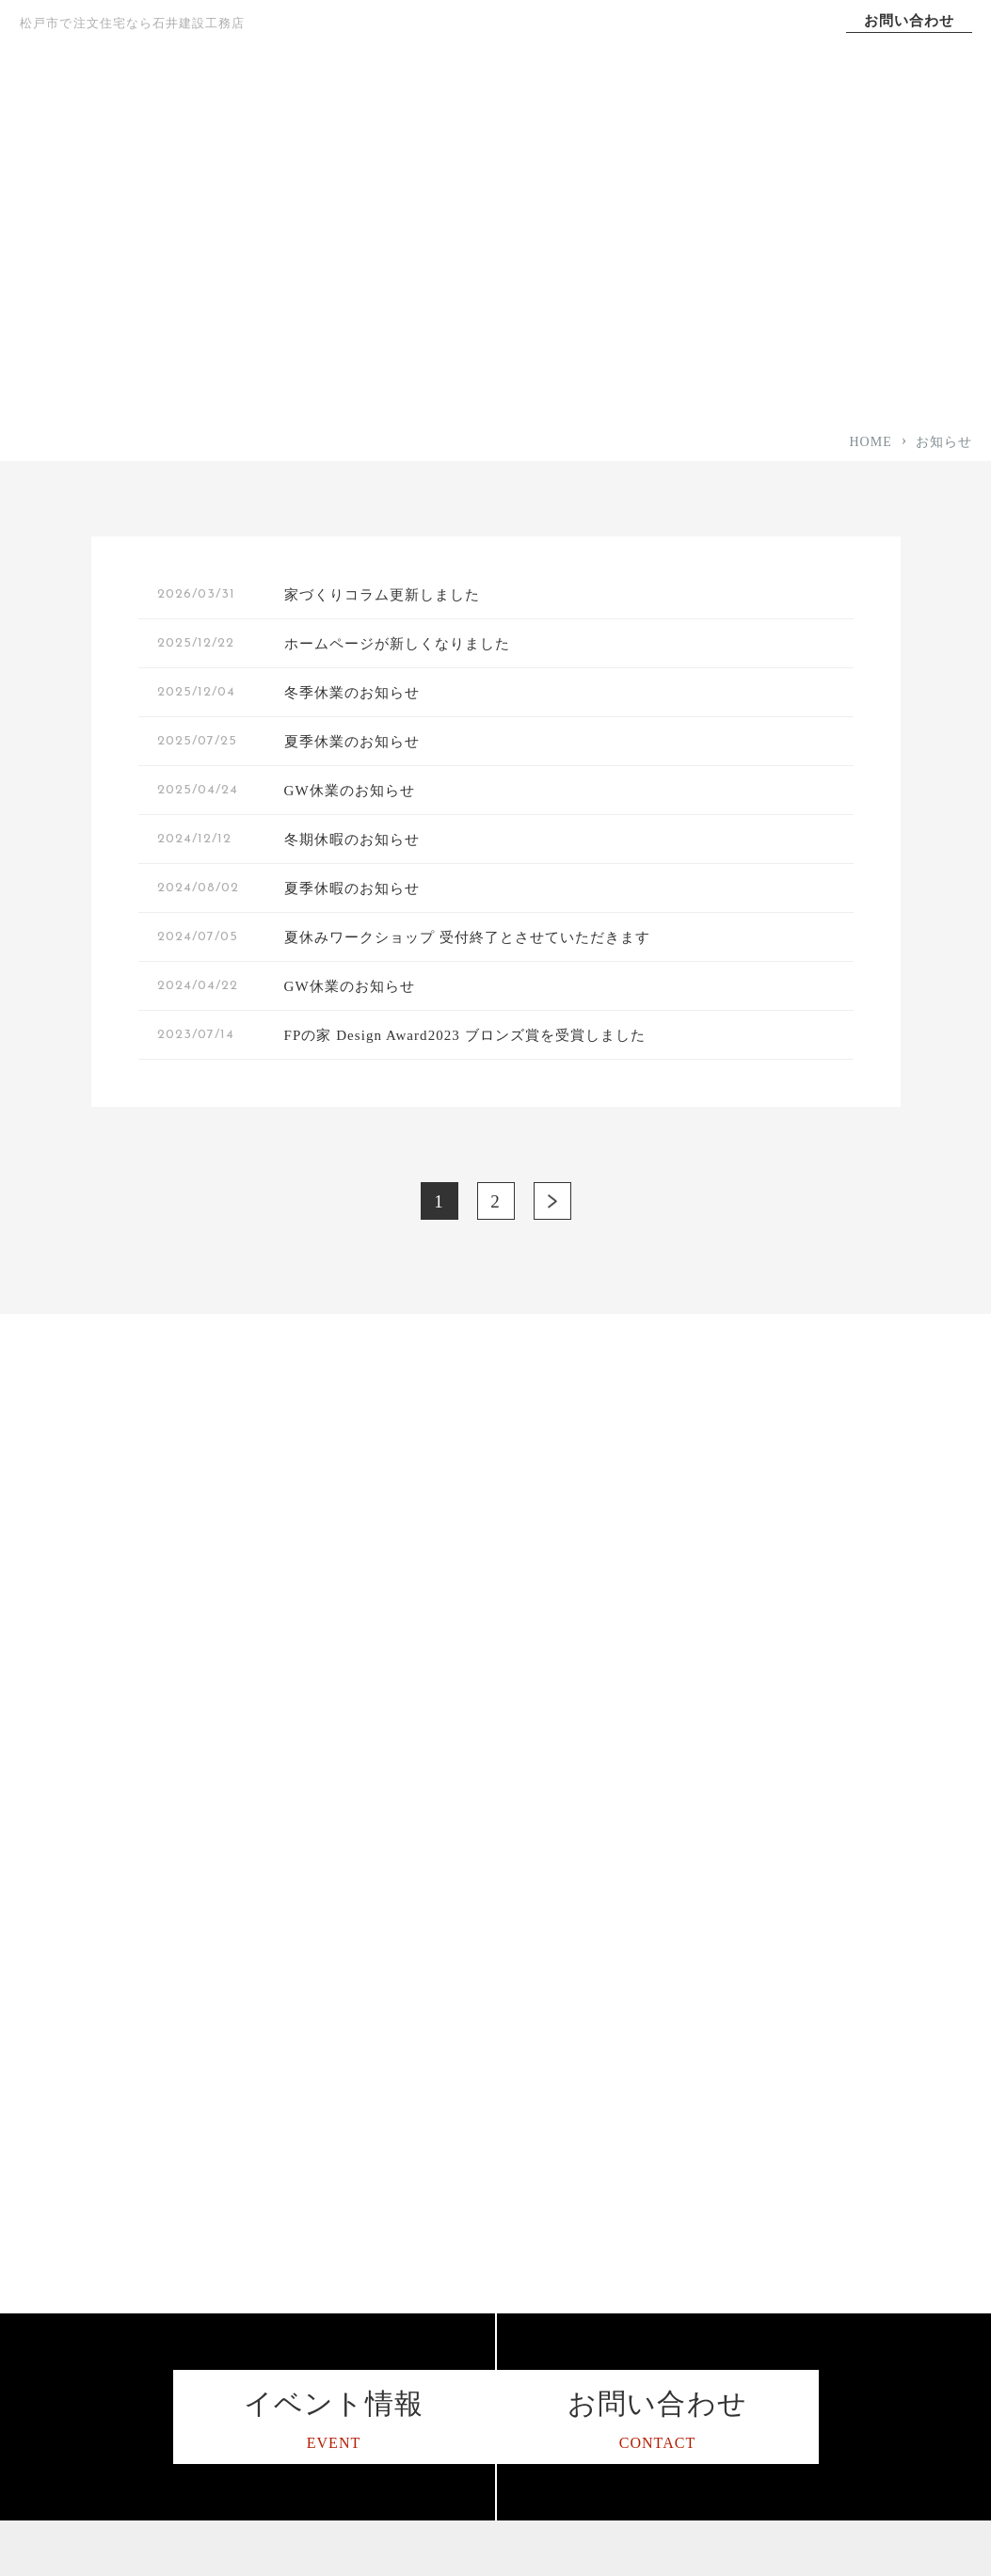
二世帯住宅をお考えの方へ (654, 2235)
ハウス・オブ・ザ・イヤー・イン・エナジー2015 (448, 2318)
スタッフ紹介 (401, 2272)
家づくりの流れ (408, 2124)
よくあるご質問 (408, 2365)
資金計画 (600, 2160)
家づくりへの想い (337, 113)
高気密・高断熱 (620, 2012)
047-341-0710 (140, 2194)
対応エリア (395, 2198)
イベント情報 (826, 2309)
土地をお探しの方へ (634, 2421)
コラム (806, 2049)
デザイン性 (607, 2086)
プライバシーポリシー (853, 2235)
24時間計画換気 (620, 2124)
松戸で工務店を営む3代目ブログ (877, 2095)
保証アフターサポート (428, 2160)
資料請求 (812, 2346)
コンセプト (478, 113)
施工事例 (760, 113)
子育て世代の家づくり (640, 2272)
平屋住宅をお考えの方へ (647, 2198)
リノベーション (620, 2383)
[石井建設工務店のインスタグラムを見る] (28, 2310)
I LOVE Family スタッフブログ (875, 2151)
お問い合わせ (909, 21)
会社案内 (901, 113)
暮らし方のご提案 (626, 2347)
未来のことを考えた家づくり (660, 2309)
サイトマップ (826, 2197)
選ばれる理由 (619, 113)
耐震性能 (600, 2049)
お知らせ (812, 2271)
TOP (196, 113)
